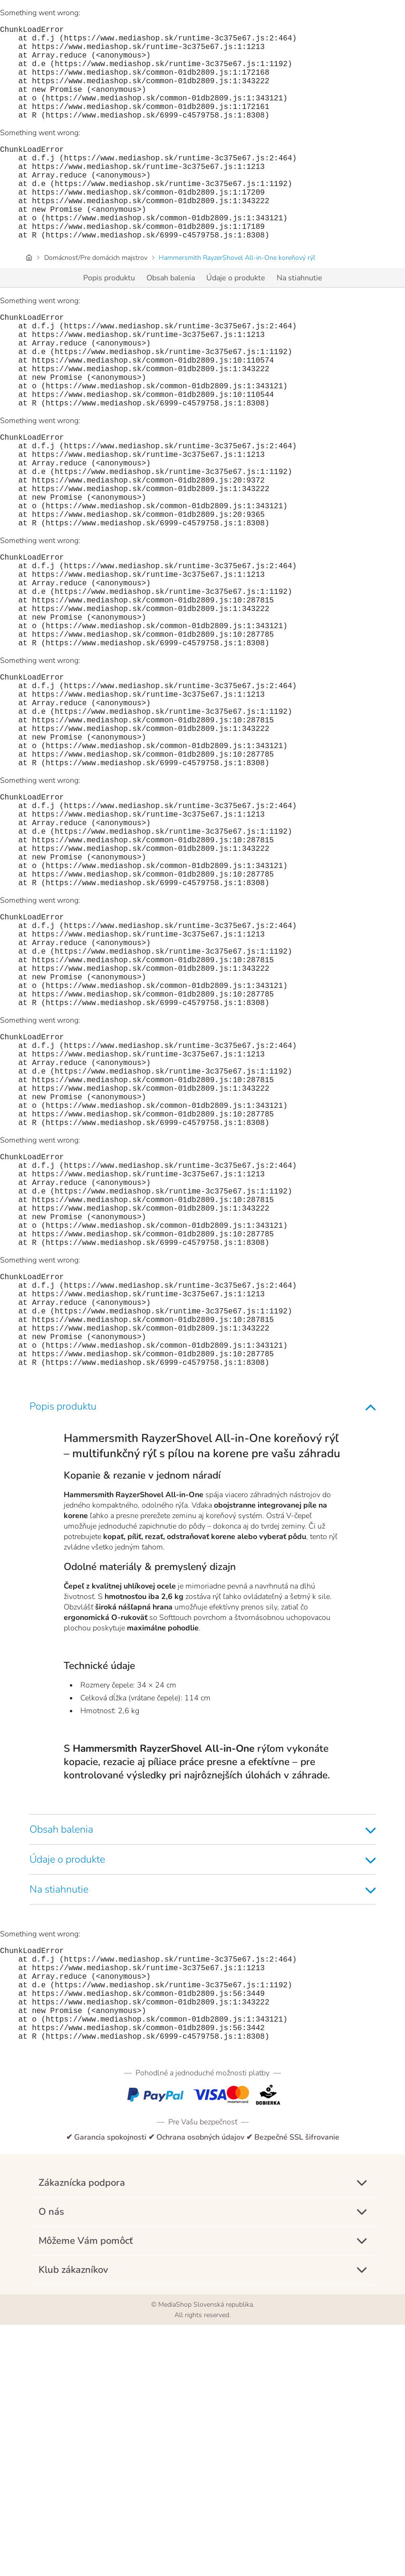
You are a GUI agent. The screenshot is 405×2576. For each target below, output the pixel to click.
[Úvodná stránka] (29, 299)
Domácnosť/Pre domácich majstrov (95, 299)
